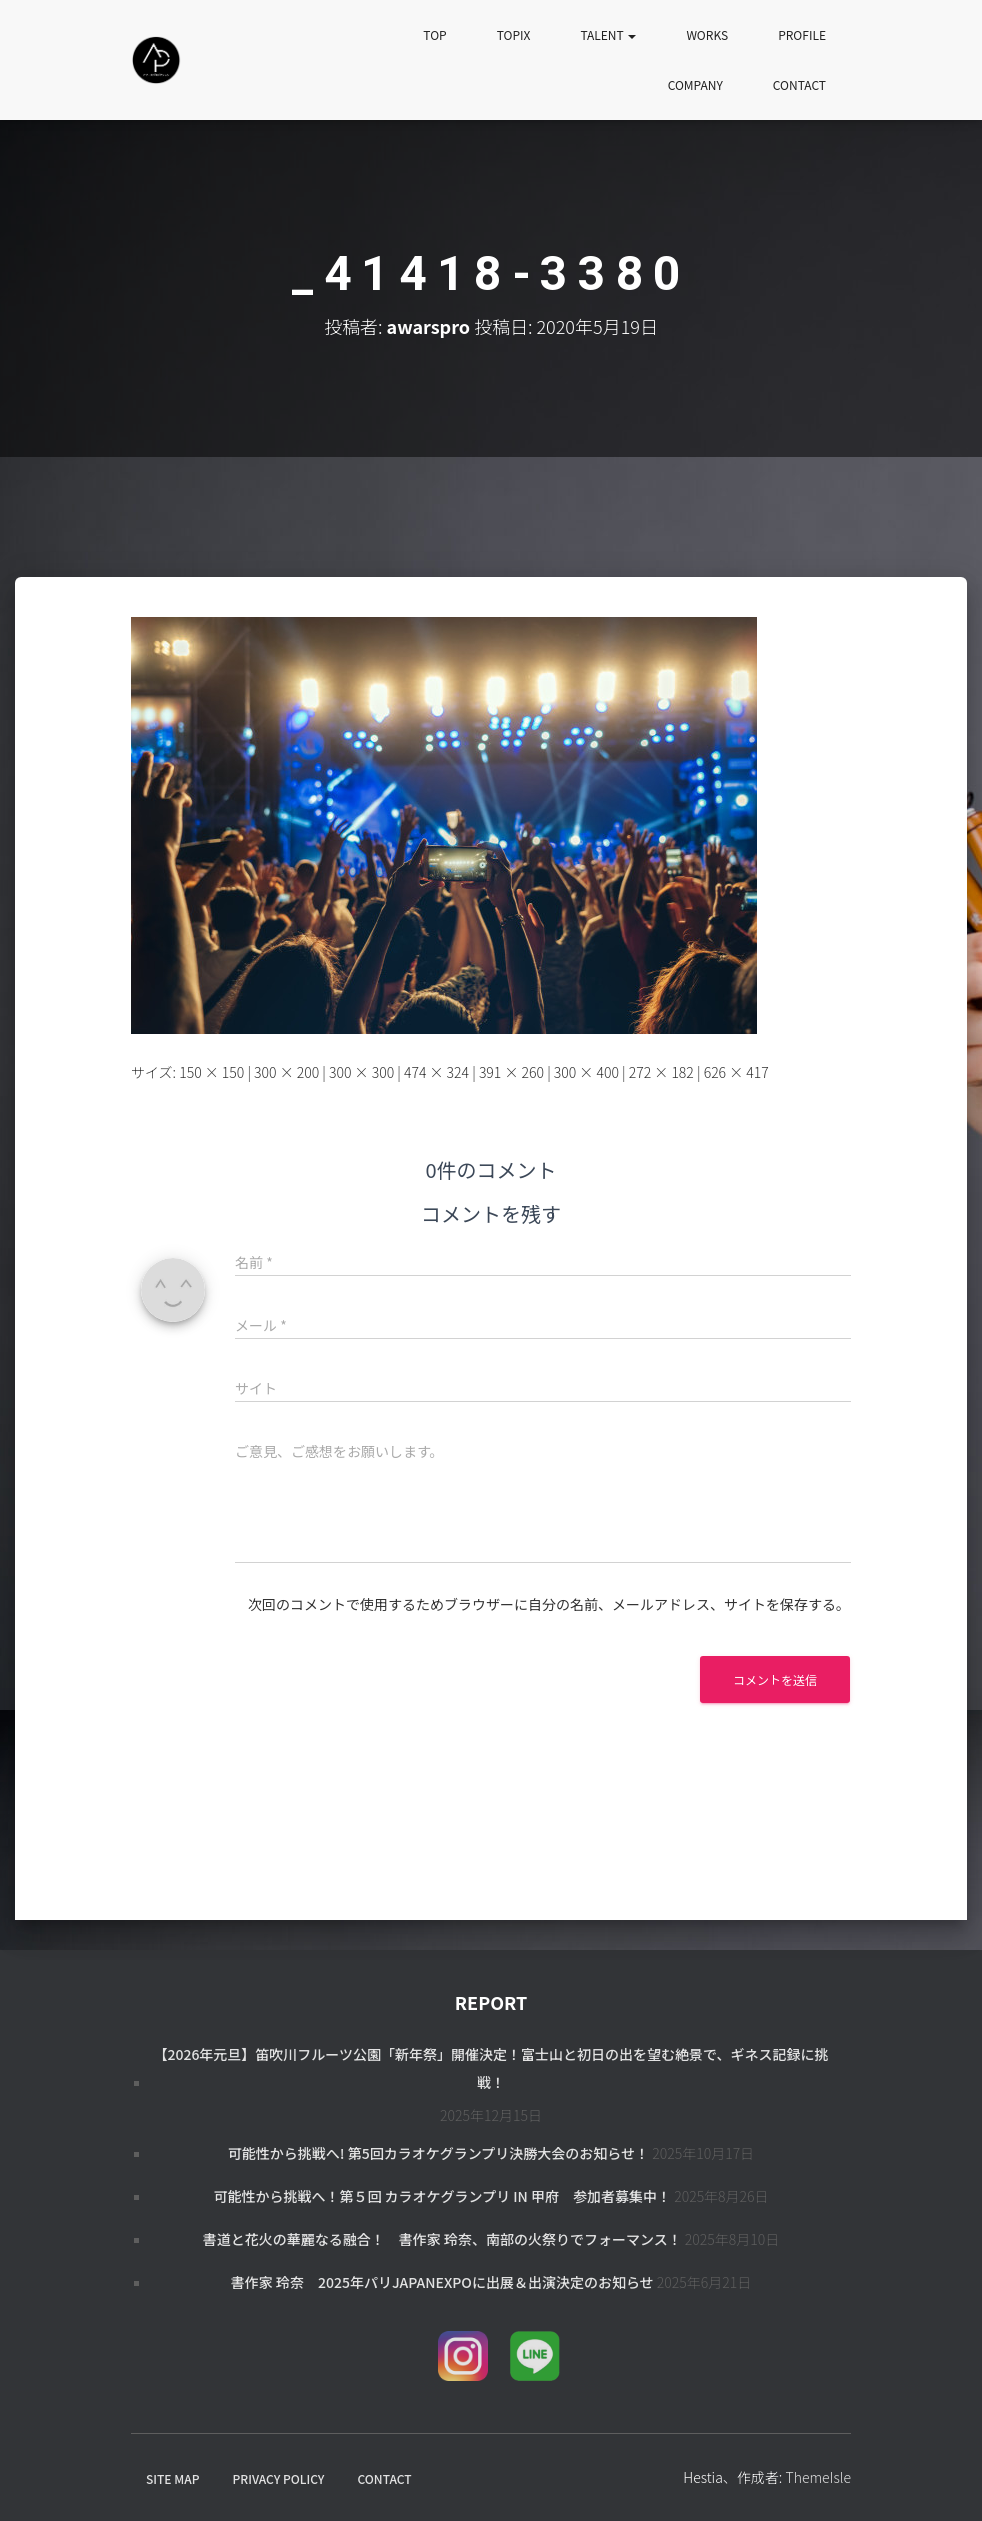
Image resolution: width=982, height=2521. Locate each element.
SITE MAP (172, 2478)
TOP (434, 34)
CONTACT (799, 84)
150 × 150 (211, 1072)
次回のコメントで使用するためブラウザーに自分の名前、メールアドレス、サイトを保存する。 (549, 1604)
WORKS (707, 34)
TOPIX (514, 34)
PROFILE (802, 34)
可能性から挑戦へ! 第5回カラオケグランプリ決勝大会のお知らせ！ (438, 2153)
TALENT (608, 34)
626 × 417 (736, 1072)
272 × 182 (661, 1072)
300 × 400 (586, 1072)
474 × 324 (436, 1072)
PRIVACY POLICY (279, 2478)
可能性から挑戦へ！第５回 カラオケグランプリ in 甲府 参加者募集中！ (442, 2196)
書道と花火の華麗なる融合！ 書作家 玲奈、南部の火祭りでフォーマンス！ (442, 2239)
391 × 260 (511, 1072)
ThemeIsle (818, 2477)
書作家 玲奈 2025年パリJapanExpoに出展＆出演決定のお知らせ (442, 2282)
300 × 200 (286, 1072)
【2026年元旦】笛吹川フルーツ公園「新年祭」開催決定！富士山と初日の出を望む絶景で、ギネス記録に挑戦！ (490, 2068)
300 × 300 (361, 1072)
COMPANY (695, 84)
